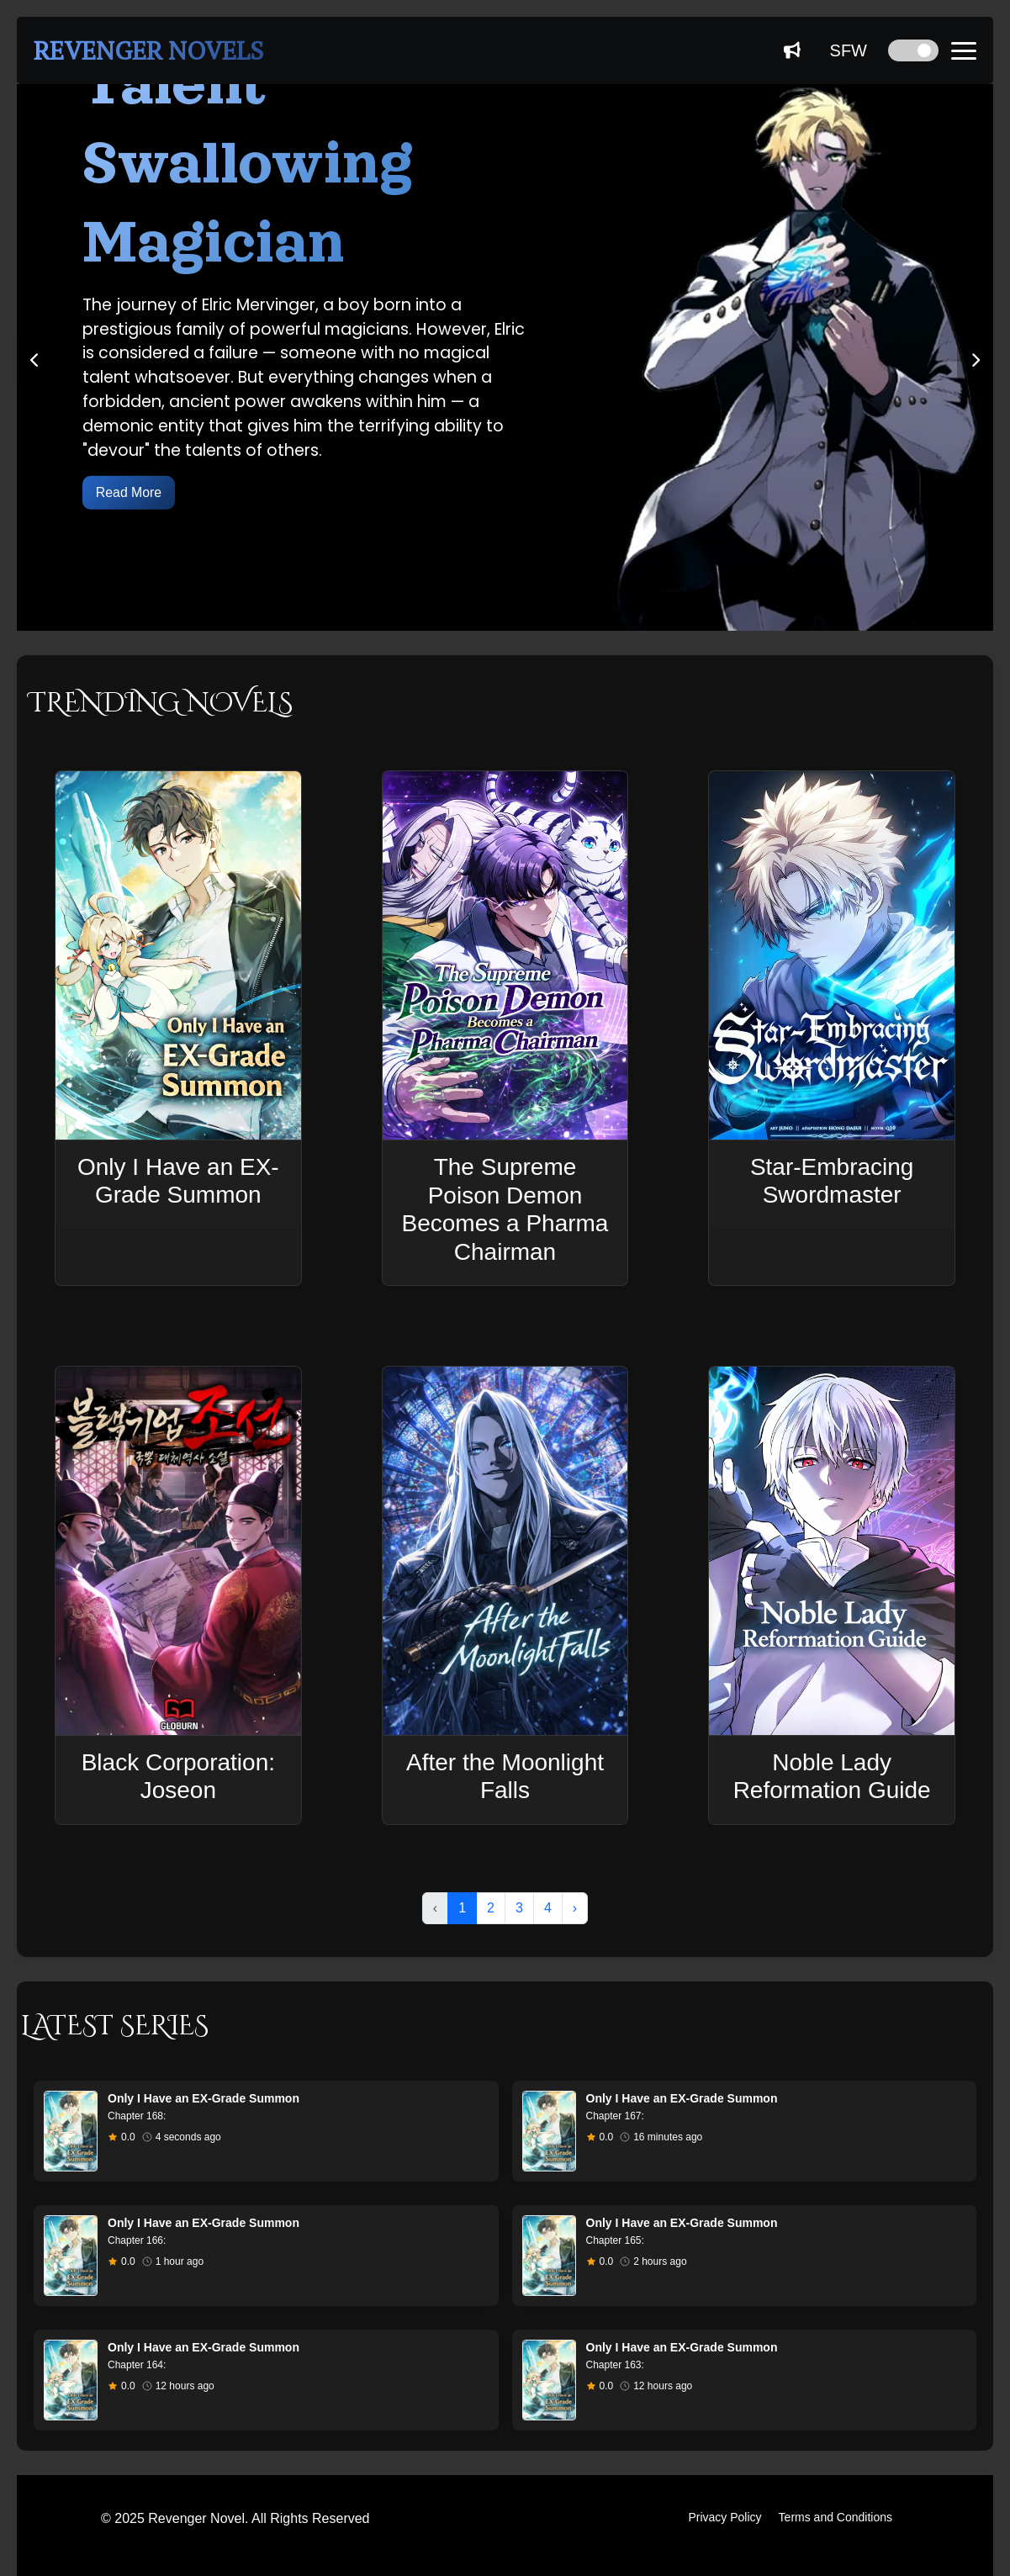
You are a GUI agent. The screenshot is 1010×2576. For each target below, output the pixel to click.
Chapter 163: (615, 2365)
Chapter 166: (137, 2240)
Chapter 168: (137, 2116)
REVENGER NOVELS (148, 50)
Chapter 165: (615, 2240)
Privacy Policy (724, 2517)
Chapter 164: (137, 2365)
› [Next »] (575, 1908)
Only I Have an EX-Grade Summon (203, 2098)
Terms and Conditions (835, 2517)
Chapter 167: (615, 2116)
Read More (129, 492)
